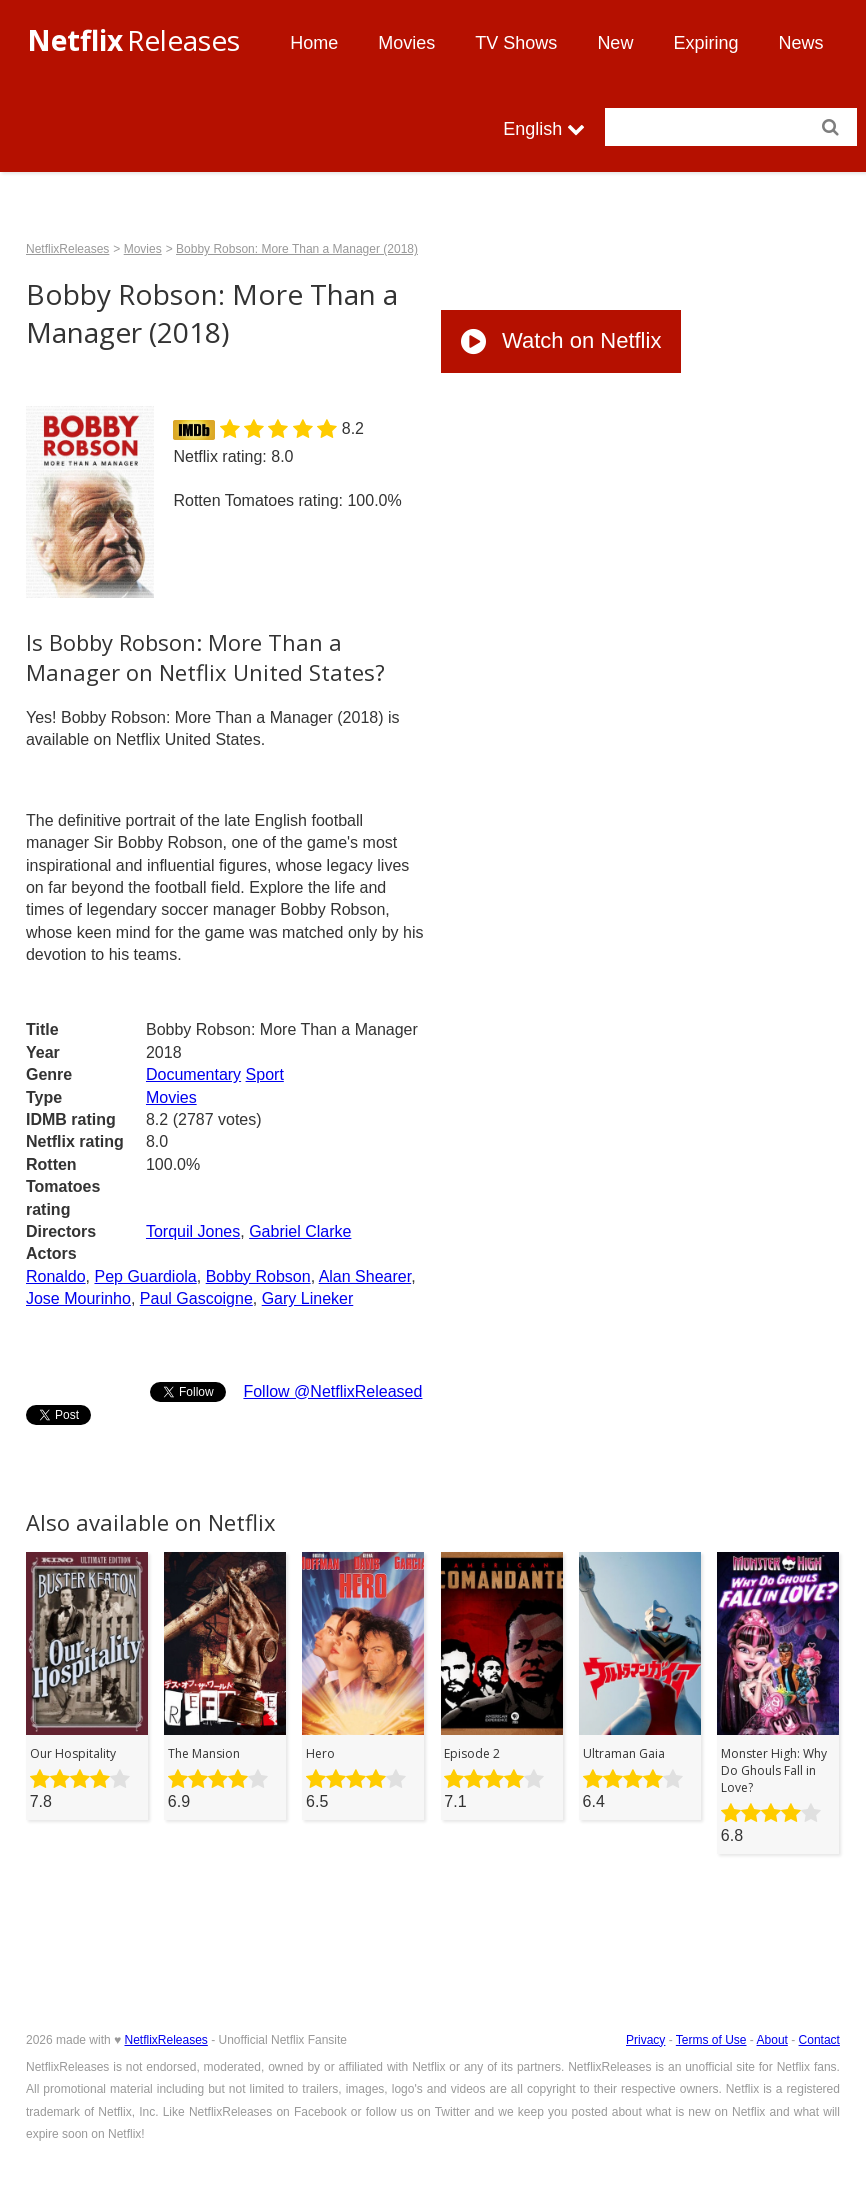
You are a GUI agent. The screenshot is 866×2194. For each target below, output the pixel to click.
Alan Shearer (365, 1276)
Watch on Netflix (561, 340)
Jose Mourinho (78, 1298)
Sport (265, 1074)
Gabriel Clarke (300, 1231)
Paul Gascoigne (196, 1298)
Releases (133, 40)
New (615, 43)
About (772, 2040)
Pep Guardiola (145, 1276)
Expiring (705, 43)
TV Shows (516, 43)
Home (314, 43)
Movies (406, 43)
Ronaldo (56, 1276)
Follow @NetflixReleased (332, 1391)
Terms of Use (711, 2040)
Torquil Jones (193, 1231)
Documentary (193, 1074)
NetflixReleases (67, 249)
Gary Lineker (308, 1298)
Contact (819, 2040)
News (800, 43)
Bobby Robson (258, 1276)
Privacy (645, 2040)
